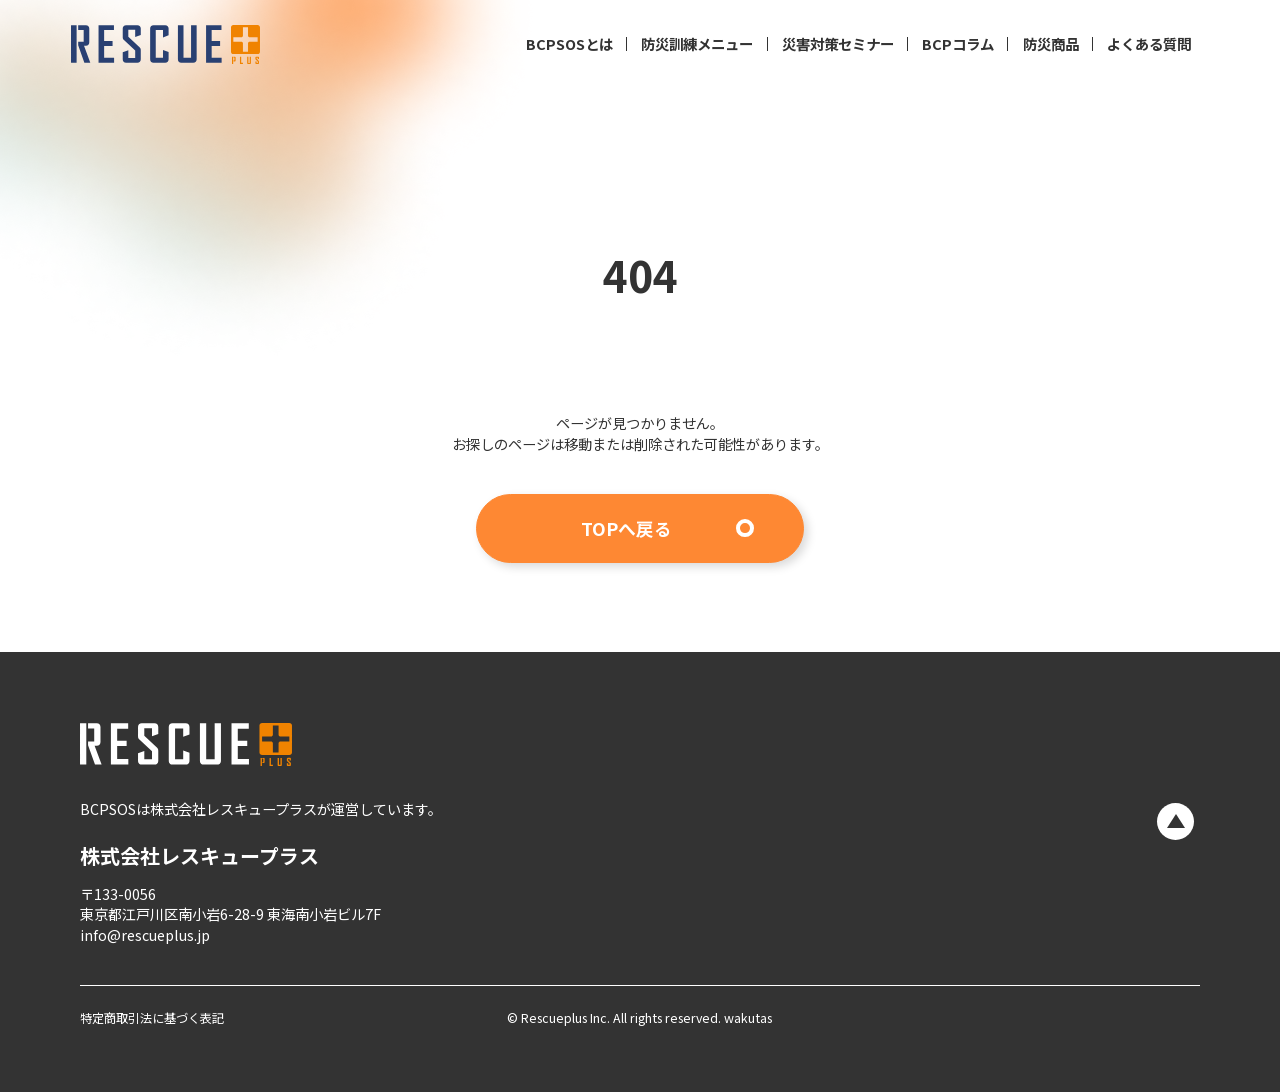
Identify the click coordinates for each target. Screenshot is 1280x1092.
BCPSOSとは (569, 44)
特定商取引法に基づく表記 (152, 1018)
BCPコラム (958, 44)
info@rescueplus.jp (145, 935)
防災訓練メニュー (697, 44)
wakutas (746, 1018)
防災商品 (1051, 44)
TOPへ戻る (626, 528)
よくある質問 (1149, 44)
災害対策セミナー (838, 44)
